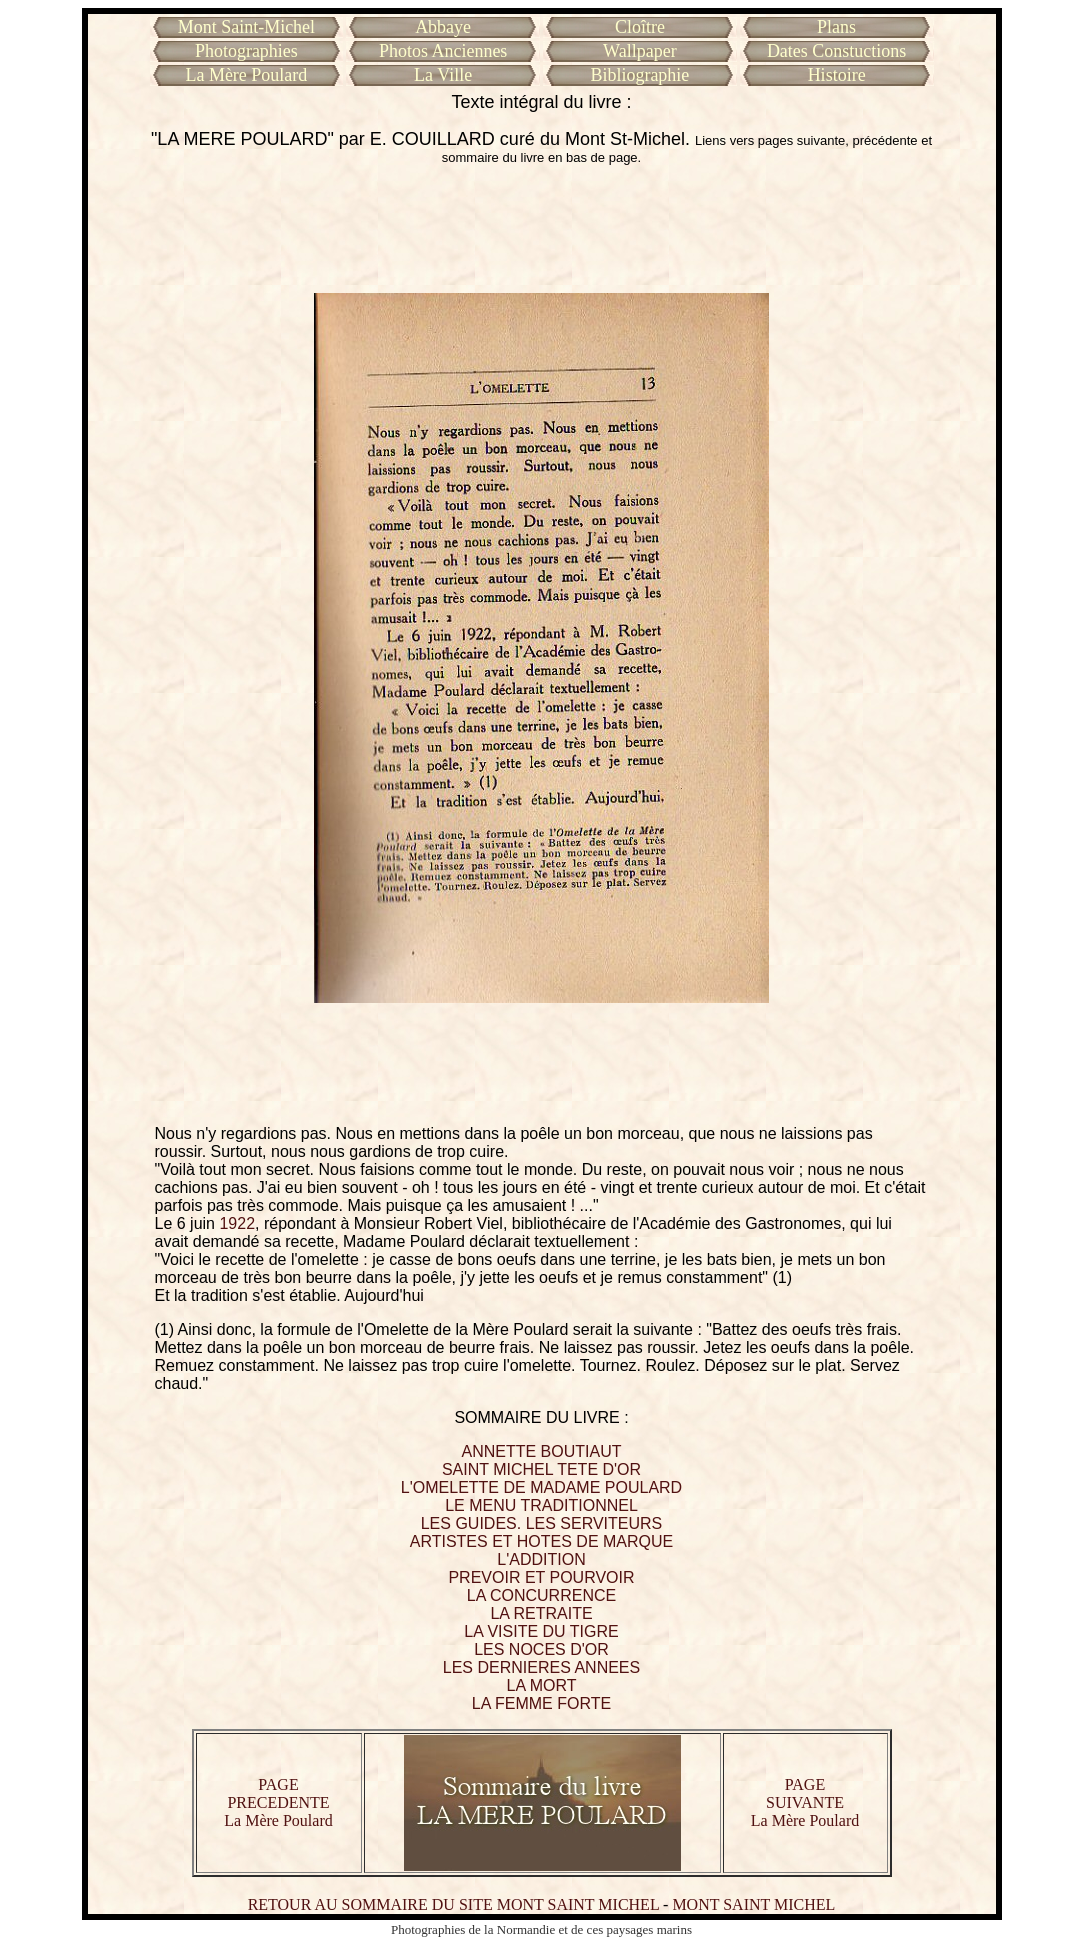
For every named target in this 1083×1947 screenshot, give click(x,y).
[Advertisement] (542, 229)
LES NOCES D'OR (541, 1649)
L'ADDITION (541, 1559)
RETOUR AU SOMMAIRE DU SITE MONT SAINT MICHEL (453, 1904)
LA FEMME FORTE (541, 1703)
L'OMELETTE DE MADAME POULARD (541, 1487)
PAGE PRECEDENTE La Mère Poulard (278, 1802)
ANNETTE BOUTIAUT (541, 1451)
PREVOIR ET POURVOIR (541, 1577)
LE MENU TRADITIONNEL (541, 1505)
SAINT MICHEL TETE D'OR (541, 1469)
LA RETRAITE (541, 1613)
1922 (237, 1223)
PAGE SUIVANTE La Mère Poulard (805, 1802)
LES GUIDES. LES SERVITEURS (542, 1523)
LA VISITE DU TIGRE (541, 1631)
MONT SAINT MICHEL (753, 1904)
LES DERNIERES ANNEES (541, 1667)
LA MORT (542, 1685)
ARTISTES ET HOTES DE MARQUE (541, 1541)
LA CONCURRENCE (541, 1595)
